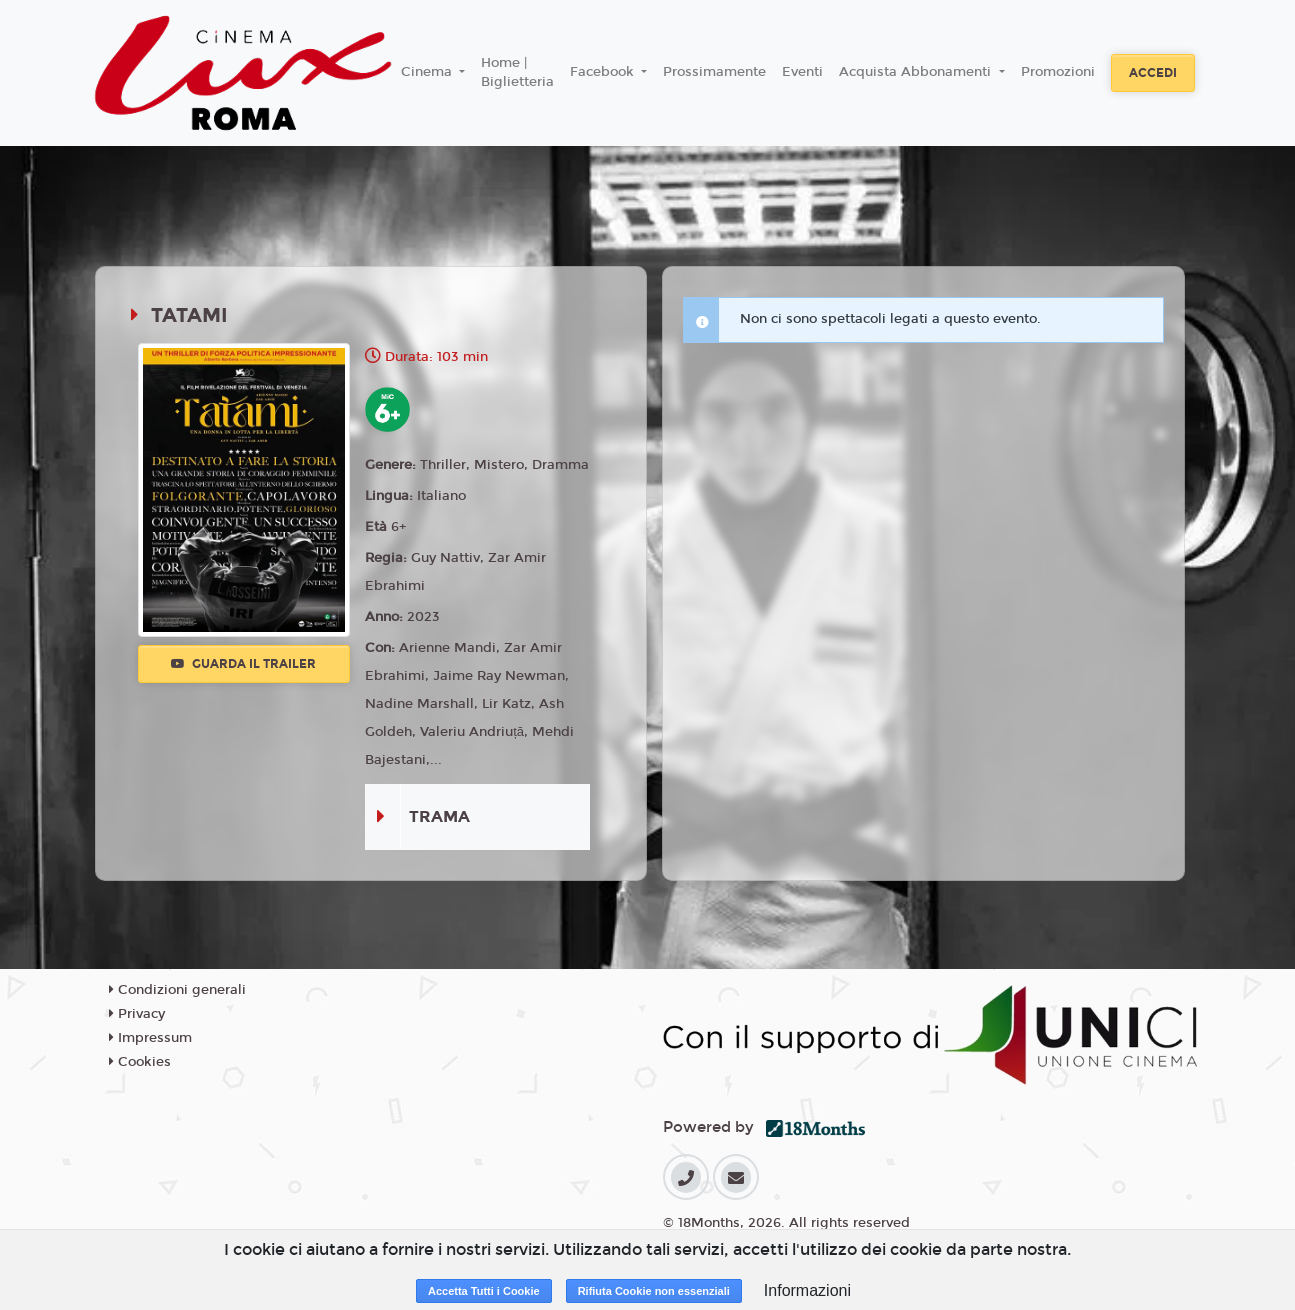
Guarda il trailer (243, 664)
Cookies (140, 1062)
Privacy (137, 1014)
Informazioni (807, 1290)
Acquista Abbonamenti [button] (917, 72)
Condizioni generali (177, 990)
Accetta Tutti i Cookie (484, 1291)
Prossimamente (714, 72)
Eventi (802, 72)
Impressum (150, 1038)
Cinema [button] (428, 72)
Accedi (1153, 73)
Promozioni (1058, 72)
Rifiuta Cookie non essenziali (654, 1291)
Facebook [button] (604, 72)
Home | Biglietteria (517, 73)
